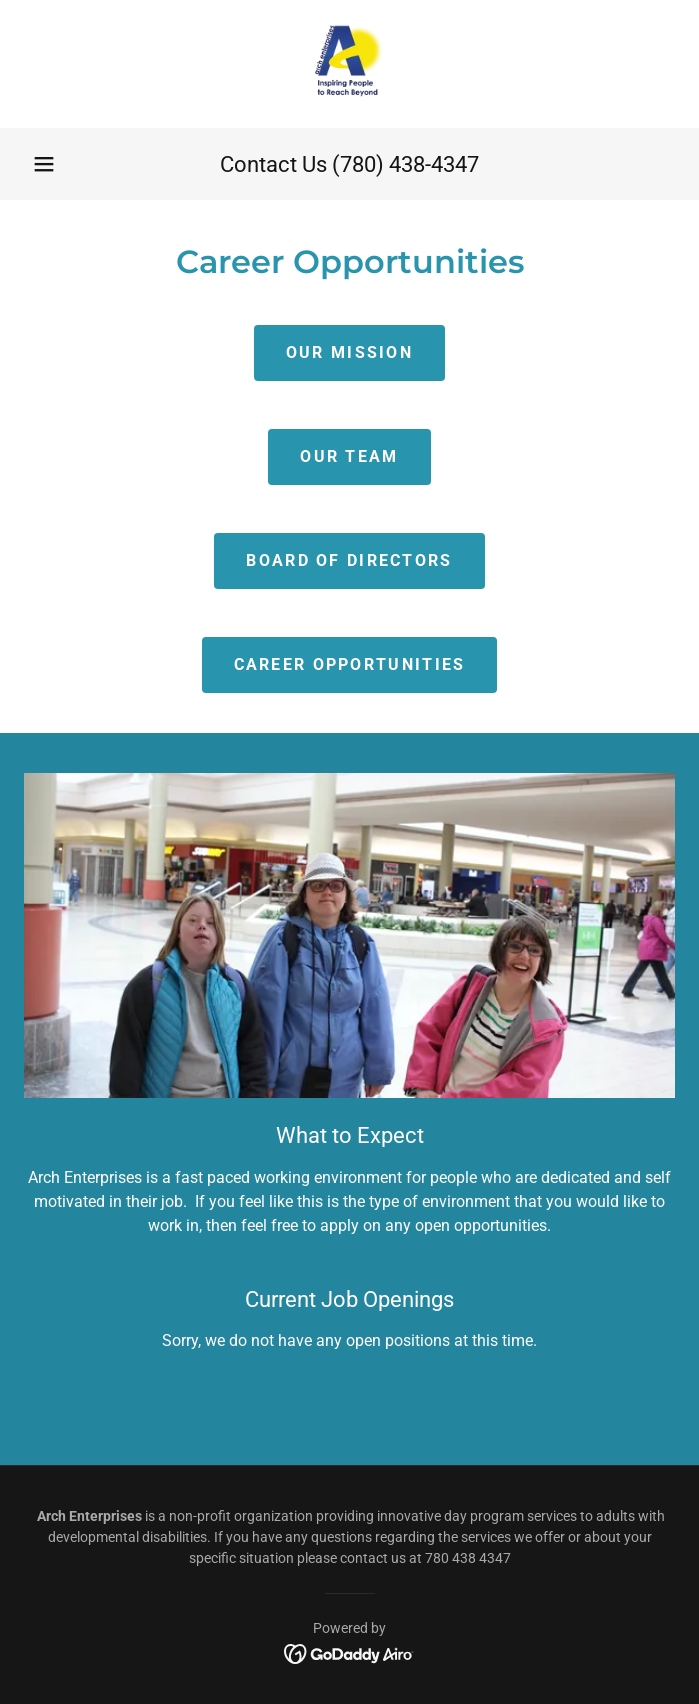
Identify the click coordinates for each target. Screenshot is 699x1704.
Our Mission (349, 352)
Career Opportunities (350, 664)
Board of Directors (349, 560)
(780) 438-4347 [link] (405, 164)
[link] (349, 64)
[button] (44, 164)
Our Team (349, 456)
